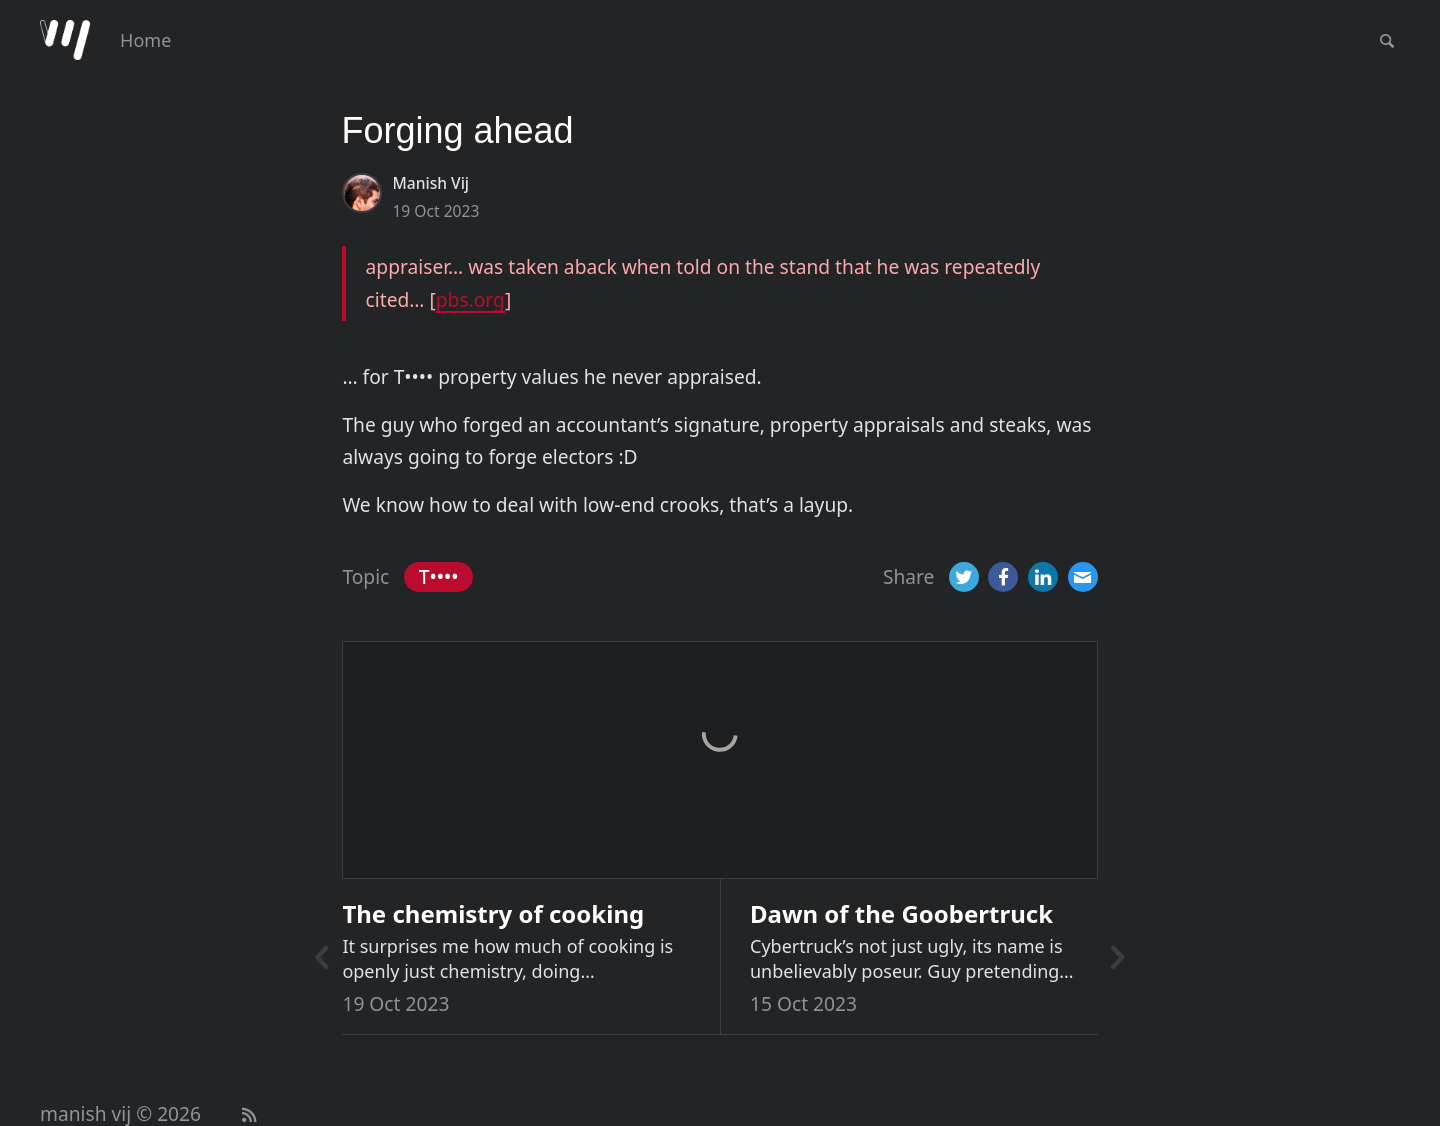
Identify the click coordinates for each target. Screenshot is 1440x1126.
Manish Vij (430, 183)
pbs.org (470, 299)
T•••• (439, 576)
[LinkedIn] (1043, 577)
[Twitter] (964, 577)
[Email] (1083, 577)
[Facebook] (1003, 577)
